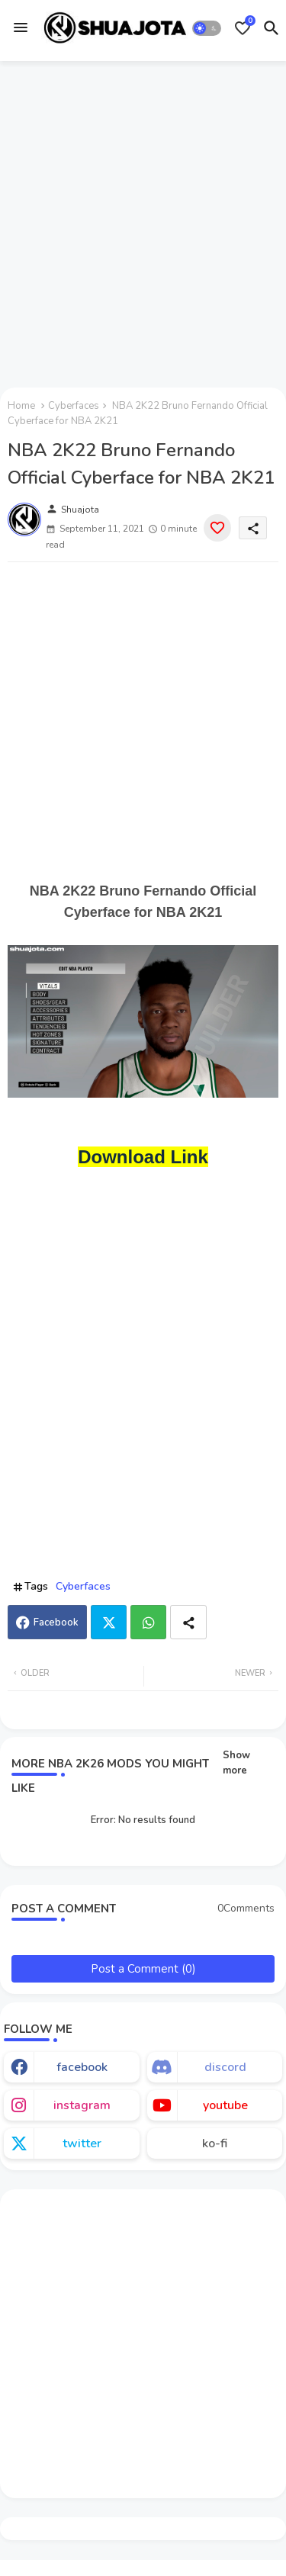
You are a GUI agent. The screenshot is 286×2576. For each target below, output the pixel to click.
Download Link (143, 1156)
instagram (82, 2105)
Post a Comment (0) (143, 1968)
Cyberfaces (73, 406)
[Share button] (188, 1622)
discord (225, 2067)
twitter (82, 2143)
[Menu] (20, 28)
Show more (236, 1762)
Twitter (109, 1622)
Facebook (56, 1622)
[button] (207, 28)
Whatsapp (148, 1622)
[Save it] (217, 528)
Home (21, 406)
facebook (82, 2067)
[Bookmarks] (242, 28)
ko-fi (214, 2143)
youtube (225, 2105)
